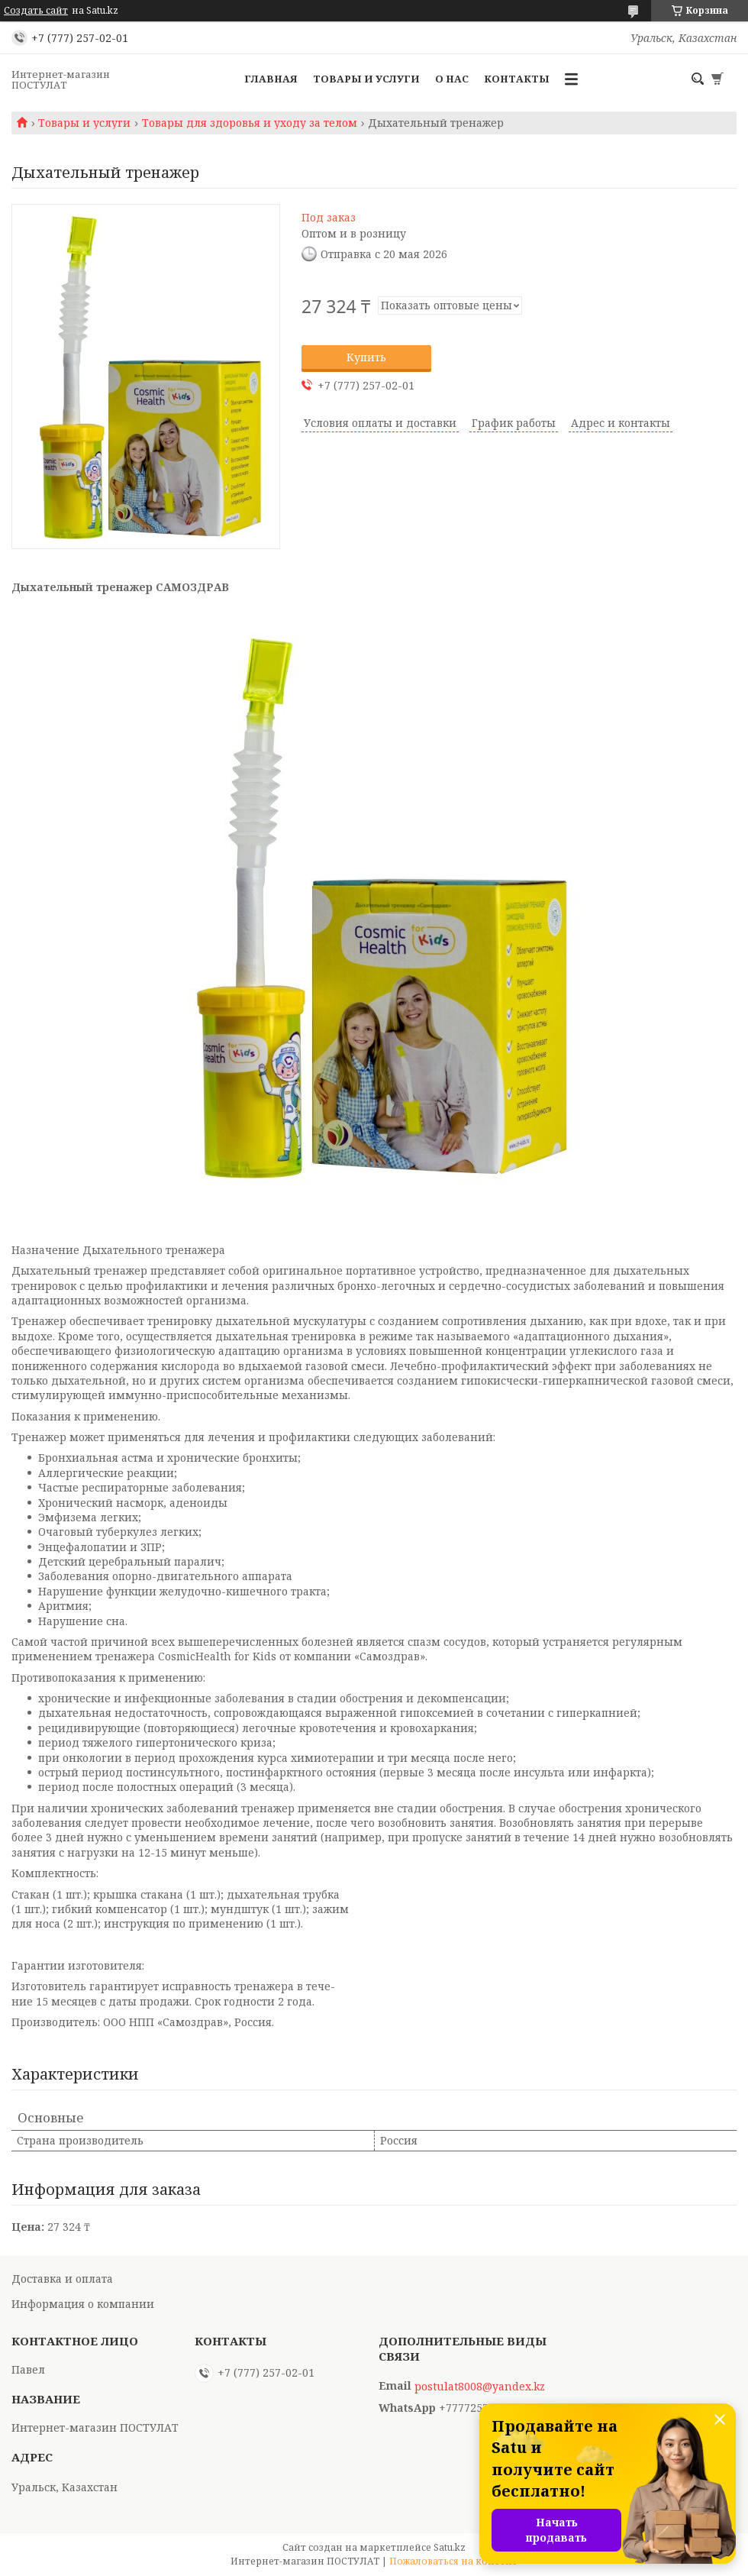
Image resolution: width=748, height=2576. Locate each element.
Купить (366, 357)
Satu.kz (450, 2547)
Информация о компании (82, 2303)
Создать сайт (36, 10)
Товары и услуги (366, 79)
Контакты (517, 79)
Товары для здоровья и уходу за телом (249, 123)
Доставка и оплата (62, 2278)
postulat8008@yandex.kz (479, 2386)
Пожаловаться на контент (453, 2561)
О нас (452, 79)
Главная (271, 79)
